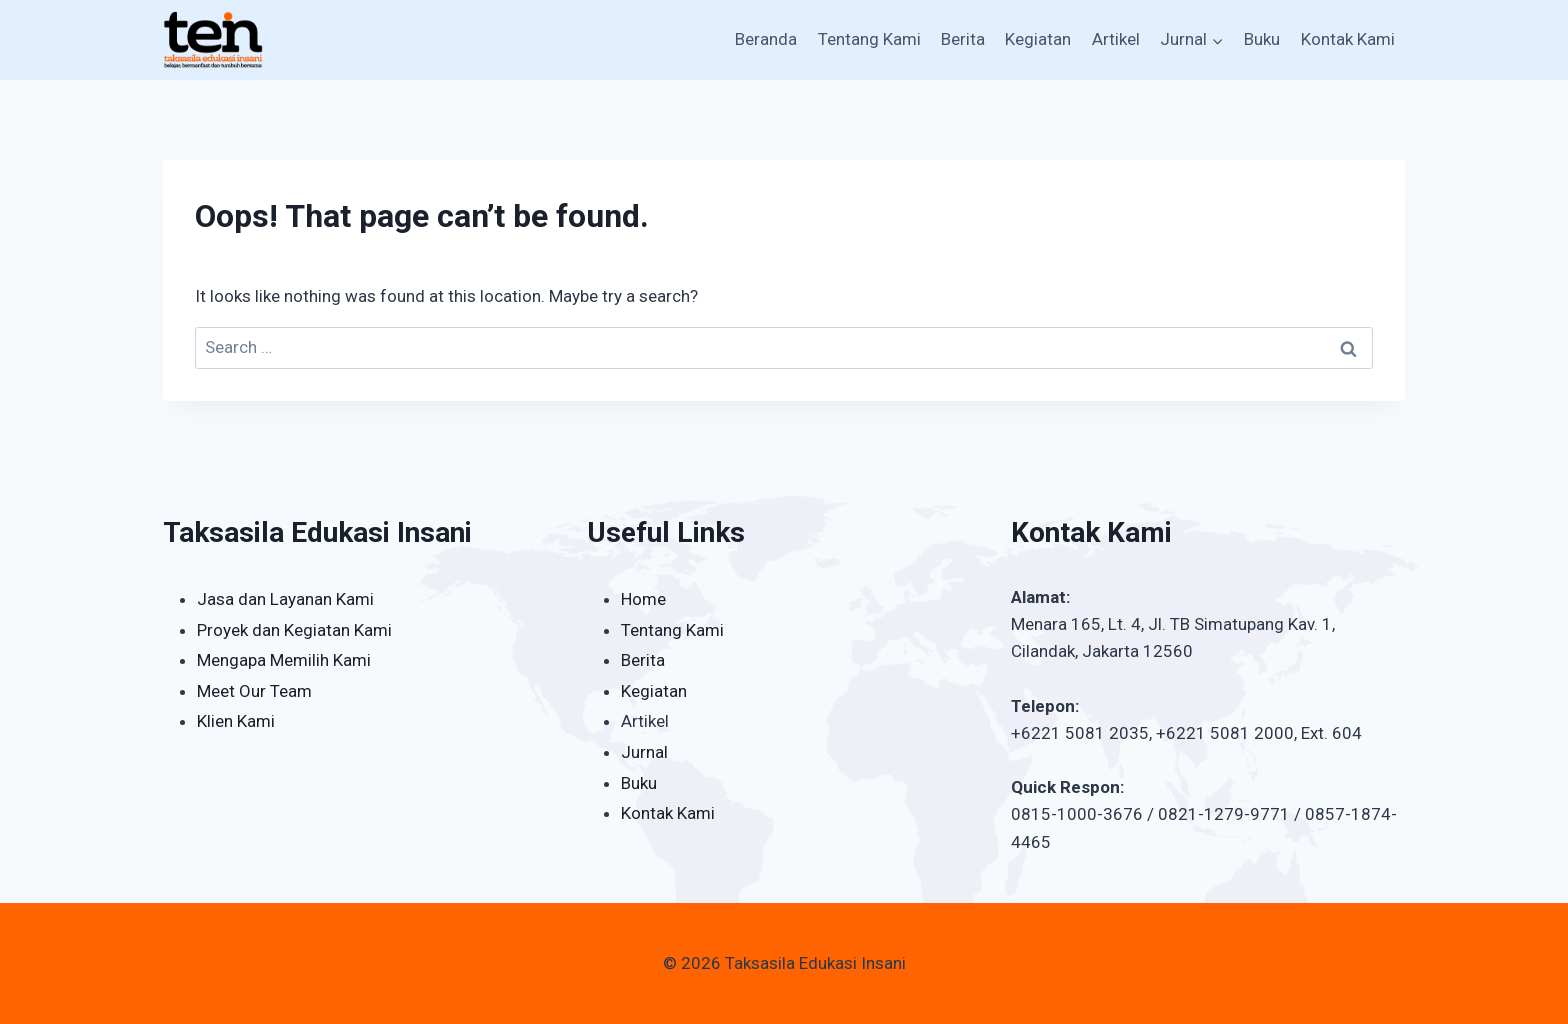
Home (643, 599)
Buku (1262, 39)
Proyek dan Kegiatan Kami (294, 630)
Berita (963, 39)
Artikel (1116, 39)
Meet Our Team (254, 691)
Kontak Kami (1348, 39)
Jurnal (644, 752)
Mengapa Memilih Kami (284, 660)
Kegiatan (1038, 39)
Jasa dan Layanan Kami (285, 599)
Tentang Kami (869, 39)
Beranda (766, 39)
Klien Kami (236, 721)
